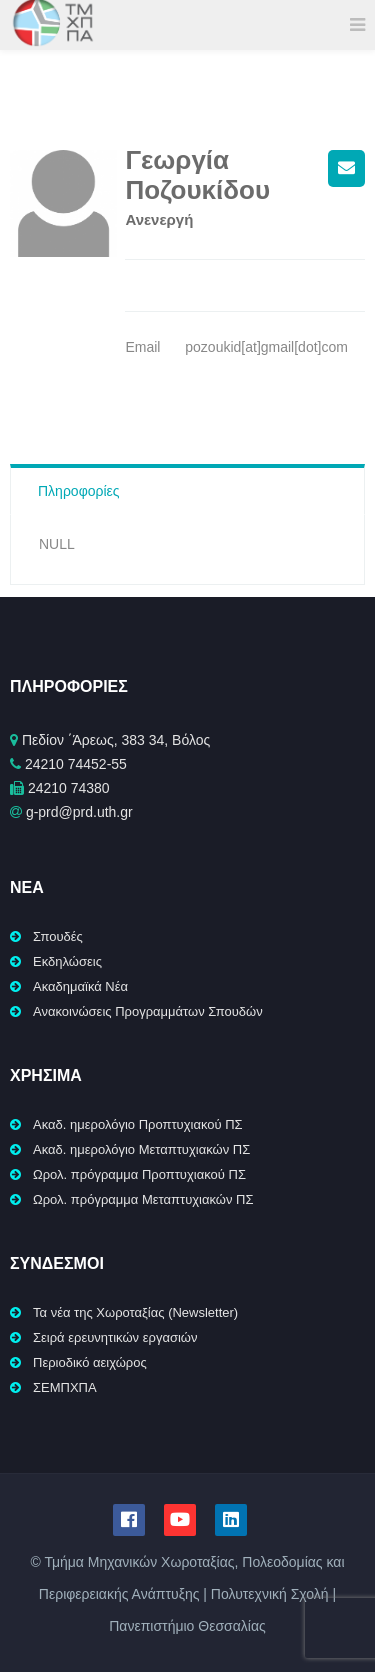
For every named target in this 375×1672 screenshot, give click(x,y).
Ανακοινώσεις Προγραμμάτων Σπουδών (148, 1011)
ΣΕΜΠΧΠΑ (65, 1387)
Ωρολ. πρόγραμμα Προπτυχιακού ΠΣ (139, 1174)
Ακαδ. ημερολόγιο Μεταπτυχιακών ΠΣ (141, 1149)
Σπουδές (58, 936)
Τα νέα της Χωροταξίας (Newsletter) (135, 1312)
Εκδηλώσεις (67, 961)
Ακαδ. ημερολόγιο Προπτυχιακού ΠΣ (138, 1124)
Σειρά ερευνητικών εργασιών (115, 1337)
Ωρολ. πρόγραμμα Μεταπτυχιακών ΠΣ (143, 1199)
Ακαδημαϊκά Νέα (80, 986)
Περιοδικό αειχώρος (90, 1362)
